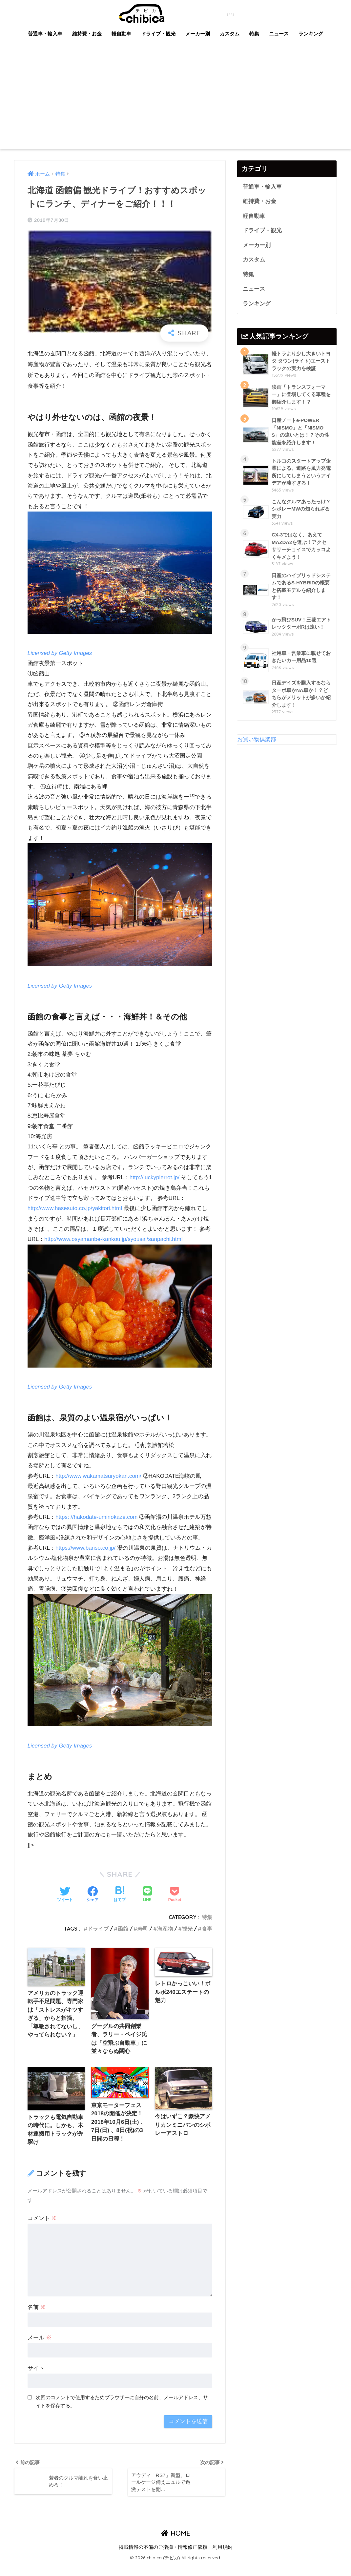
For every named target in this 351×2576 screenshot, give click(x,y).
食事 (207, 1939)
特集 (254, 33)
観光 (187, 1939)
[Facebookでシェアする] (92, 1905)
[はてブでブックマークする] (120, 1905)
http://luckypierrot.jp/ (155, 1178)
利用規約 (222, 2558)
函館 (123, 1939)
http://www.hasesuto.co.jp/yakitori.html (75, 1208)
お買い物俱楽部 (256, 741)
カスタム (229, 33)
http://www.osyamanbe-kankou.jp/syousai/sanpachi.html (113, 1239)
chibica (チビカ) (172, 12)
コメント (42, 2229)
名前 (37, 2318)
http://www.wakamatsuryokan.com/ (98, 1476)
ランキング (311, 33)
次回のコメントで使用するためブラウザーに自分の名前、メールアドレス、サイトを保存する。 (122, 2412)
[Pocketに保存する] (174, 1905)
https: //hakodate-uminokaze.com (96, 1517)
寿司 (142, 1939)
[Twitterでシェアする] (65, 1905)
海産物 (165, 1939)
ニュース (279, 33)
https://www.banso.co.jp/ (85, 1558)
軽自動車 (121, 33)
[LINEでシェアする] (147, 1905)
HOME (175, 2545)
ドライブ (98, 1939)
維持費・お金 (87, 33)
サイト (36, 2379)
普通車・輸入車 (45, 33)
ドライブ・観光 (158, 33)
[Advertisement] (175, 100)
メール (40, 2349)
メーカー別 (197, 33)
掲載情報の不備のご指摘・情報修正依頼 (163, 2558)
